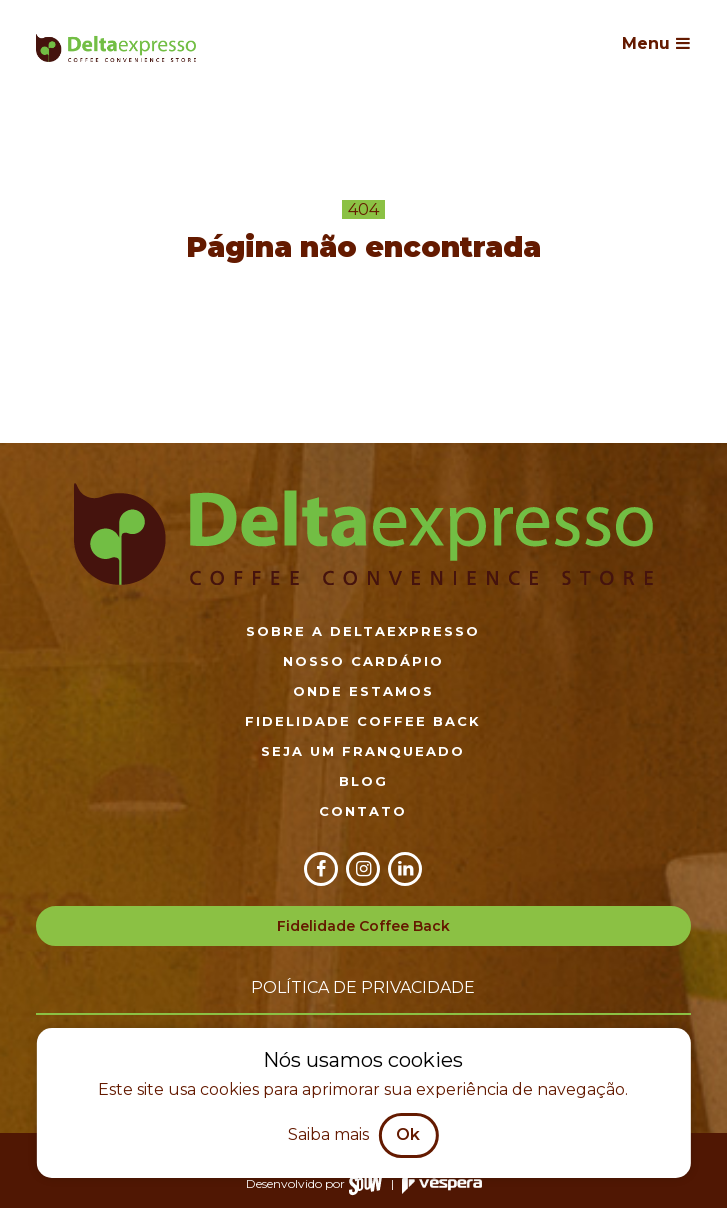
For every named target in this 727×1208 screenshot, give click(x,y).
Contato (363, 811)
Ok (408, 1134)
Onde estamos (363, 691)
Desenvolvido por (314, 1183)
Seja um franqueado (363, 751)
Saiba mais (328, 1134)
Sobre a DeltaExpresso (363, 631)
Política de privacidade (363, 987)
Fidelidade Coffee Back (363, 721)
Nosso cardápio (363, 661)
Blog (363, 781)
